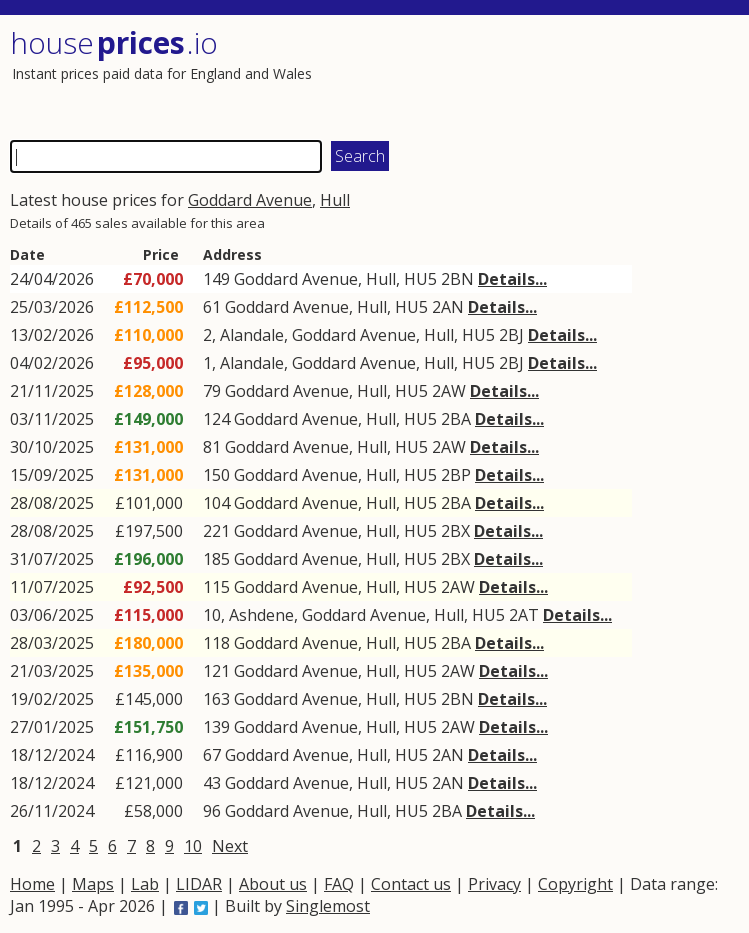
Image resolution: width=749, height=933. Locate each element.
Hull (335, 200)
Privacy (494, 884)
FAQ (339, 884)
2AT (524, 615)
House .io (114, 42)
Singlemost (328, 906)
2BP (456, 475)
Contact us (411, 884)
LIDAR (199, 884)
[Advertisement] (554, 75)
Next (230, 846)
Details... (512, 279)
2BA (456, 419)
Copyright (575, 884)
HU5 (420, 279)
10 (193, 846)
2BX (455, 531)
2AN (448, 307)
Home (32, 884)
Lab (145, 884)
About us (273, 884)
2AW (449, 391)
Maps (93, 884)
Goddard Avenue (250, 200)
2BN (457, 279)
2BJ (511, 335)
